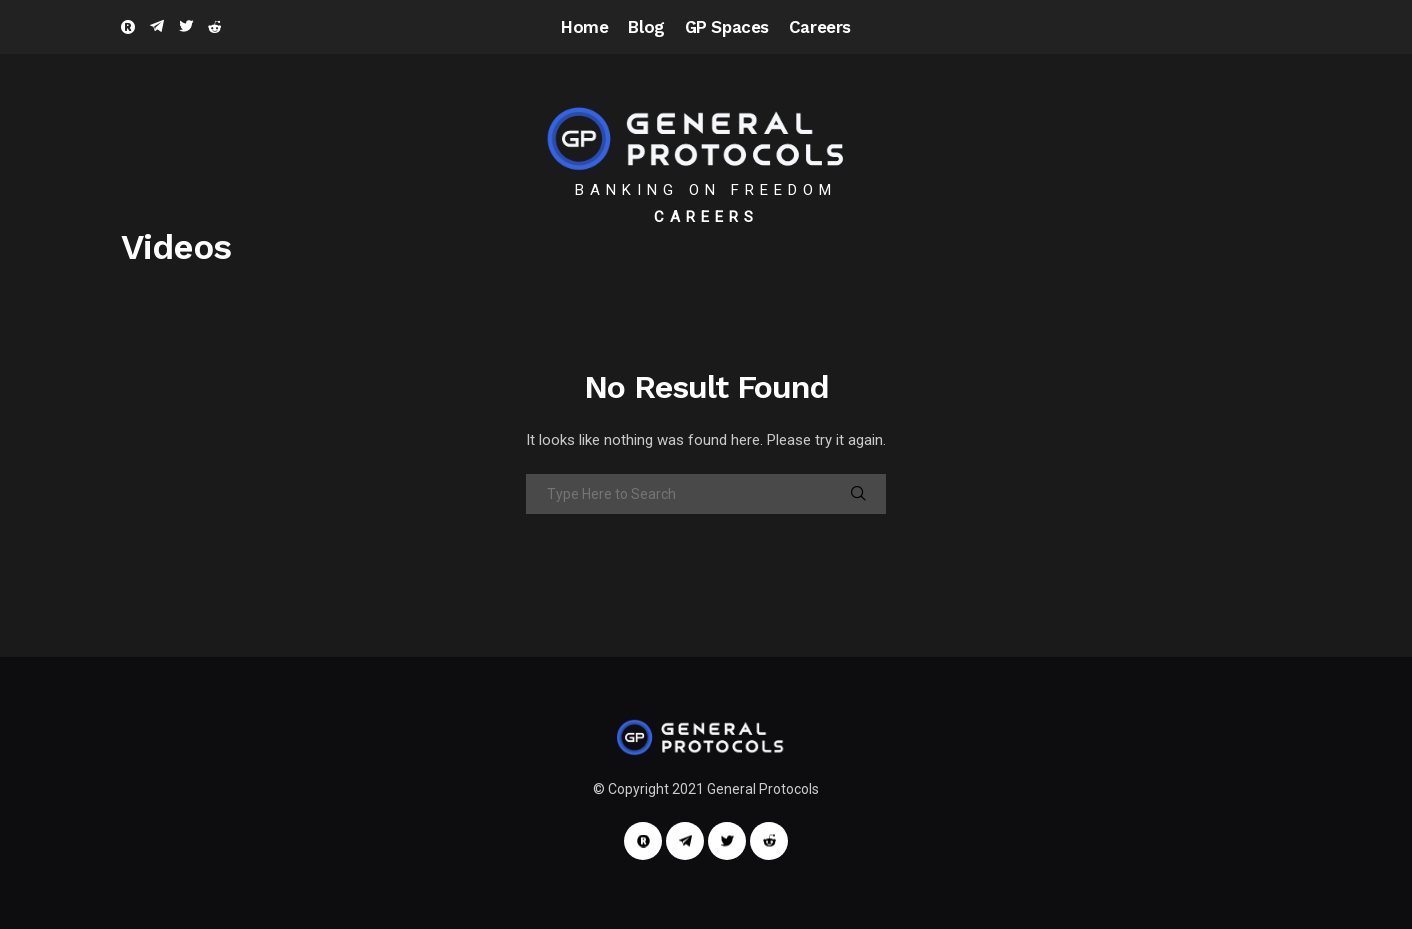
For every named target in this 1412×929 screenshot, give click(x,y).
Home (584, 27)
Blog (646, 27)
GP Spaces (727, 27)
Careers (820, 27)
